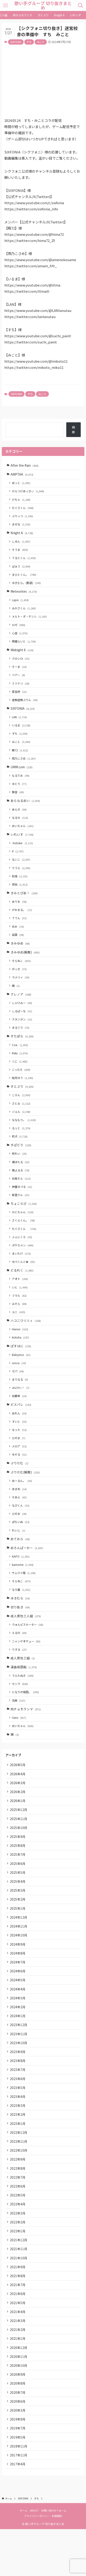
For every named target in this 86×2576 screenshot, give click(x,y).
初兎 (20, 886)
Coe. (20, 1058)
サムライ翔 (24, 1599)
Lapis (20, 603)
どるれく (22, 1289)
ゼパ (18, 1392)
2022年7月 (18, 2217)
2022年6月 (18, 2226)
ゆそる (19, 1478)
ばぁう (21, 568)
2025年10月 (19, 1859)
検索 (73, 429)
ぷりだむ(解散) (25, 1495)
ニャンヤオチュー (26, 1669)
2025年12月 (19, 1841)
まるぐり (21, 1041)
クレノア (21, 1006)
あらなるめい (25, 808)
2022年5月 (18, 2235)
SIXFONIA (15, 42)
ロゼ (19, 628)
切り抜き (20, 1634)
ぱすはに (21, 1366)
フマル (19, 1315)
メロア (19, 1469)
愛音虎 (19, 697)
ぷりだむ (20, 1486)
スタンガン (22, 1032)
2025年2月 (18, 1932)
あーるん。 (22, 1504)
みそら (19, 1323)
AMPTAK (22, 474)
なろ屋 (21, 1616)
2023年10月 (19, 2079)
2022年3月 (18, 2254)
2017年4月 (18, 2511)
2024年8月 (18, 1987)
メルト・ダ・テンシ (29, 620)
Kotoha (21, 1358)
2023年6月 (18, 2116)
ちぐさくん (23, 509)
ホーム (23, 2557)
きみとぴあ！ (24, 903)
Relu (20, 1067)
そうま (20, 552)
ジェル (21, 1127)
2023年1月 (18, 2162)
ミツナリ (21, 688)
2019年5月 (18, 2483)
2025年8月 (18, 1877)
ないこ (21, 869)
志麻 (19, 1729)
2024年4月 (18, 2024)
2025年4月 (18, 1914)
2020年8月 (18, 2428)
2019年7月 (18, 2474)
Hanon (20, 1349)
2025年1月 (18, 1941)
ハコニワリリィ (26, 1340)
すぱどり (21, 1161)
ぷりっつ (22, 517)
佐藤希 (19, 1418)
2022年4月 (18, 2244)
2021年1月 (18, 2382)
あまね (19, 1513)
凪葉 (18, 946)
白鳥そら (21, 1195)
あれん (19, 1435)
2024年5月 (18, 2015)
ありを (19, 912)
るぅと (21, 1144)
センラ (20, 1712)
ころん (21, 1110)
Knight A (22, 534)
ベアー (18, 680)
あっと (21, 483)
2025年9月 (18, 1868)
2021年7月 (18, 2327)
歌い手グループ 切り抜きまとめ (43, 5)
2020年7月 (18, 2437)
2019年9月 (18, 2465)
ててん (19, 929)
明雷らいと (24, 645)
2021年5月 (18, 2345)
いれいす (22, 843)
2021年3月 (18, 2364)
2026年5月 (18, 1795)
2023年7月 (18, 2107)
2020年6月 (18, 2446)
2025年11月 (19, 1850)
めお (18, 937)
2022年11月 (19, 2180)
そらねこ (21, 973)
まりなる (20, 1401)
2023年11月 (19, 2070)
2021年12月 (19, 2281)
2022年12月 (19, 2171)
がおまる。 (22, 920)
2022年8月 (18, 2208)
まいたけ (21, 1272)
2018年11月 (19, 2492)
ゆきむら (20, 1624)
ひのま (19, 1461)
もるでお (21, 783)
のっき (19, 981)
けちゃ (21, 500)
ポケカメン (23, 1263)
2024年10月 (19, 1969)
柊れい (19, 1170)
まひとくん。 (24, 577)
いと (20, 1306)
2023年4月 (18, 2134)
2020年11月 (19, 2400)
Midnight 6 (22, 654)
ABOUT (34, 2557)
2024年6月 (18, 2006)
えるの (19, 1660)
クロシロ (21, 663)
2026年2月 (18, 1822)
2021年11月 (19, 2290)
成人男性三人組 (26, 1643)
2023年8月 (18, 2098)
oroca (19, 1384)
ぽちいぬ (21, 1547)
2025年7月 (18, 1887)
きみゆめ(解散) (25, 963)
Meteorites (24, 594)
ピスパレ (21, 1426)
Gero (19, 1747)
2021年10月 (19, 2300)
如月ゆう (22, 1092)
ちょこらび (24, 1220)
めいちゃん (23, 834)
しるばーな (22, 1024)
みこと (40, 42)
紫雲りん (21, 1212)
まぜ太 (21, 526)
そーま (19, 671)
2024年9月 (18, 1978)
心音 (20, 637)
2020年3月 (18, 2455)
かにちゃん (23, 1230)
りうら (21, 877)
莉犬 (20, 1152)
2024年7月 (18, 1997)
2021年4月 (18, 2355)
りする (19, 1677)
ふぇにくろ (22, 1255)
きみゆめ (20, 954)
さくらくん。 (23, 1238)
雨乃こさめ (24, 765)
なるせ (20, 826)
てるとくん (24, 560)
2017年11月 (19, 2501)
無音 (18, 800)
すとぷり (22, 1101)
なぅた (19, 1452)
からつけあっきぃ (28, 492)
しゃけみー (22, 1016)
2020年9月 (18, 2419)
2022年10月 (19, 2189)
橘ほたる (21, 1178)
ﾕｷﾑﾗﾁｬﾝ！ (21, 1409)
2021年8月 (18, 2318)
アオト (20, 1298)
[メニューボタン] (5, 5)
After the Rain (25, 465)
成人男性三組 (23, 1686)
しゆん (21, 543)
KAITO (21, 1582)
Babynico (21, 1375)
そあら (19, 1521)
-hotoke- (22, 852)
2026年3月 (18, 1813)
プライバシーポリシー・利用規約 (43, 2563)
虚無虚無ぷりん (25, 705)
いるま (21, 731)
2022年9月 (18, 2198)
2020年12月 (19, 2391)
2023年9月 (18, 2088)
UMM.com (22, 774)
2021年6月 (18, 2336)
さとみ (21, 1118)
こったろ (21, 1084)
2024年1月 (18, 2052)
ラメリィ (21, 989)
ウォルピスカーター (28, 1652)
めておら (20, 1564)
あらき (19, 817)
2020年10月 (19, 2410)
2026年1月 (18, 1831)
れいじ (19, 1555)
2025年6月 (18, 1896)
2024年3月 (18, 2033)
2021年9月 (18, 2309)
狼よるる (21, 1187)
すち (29, 42)
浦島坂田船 (24, 1695)
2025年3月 (18, 1923)
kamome (23, 1591)
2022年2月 (18, 2263)
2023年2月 (18, 2153)
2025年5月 (18, 1905)
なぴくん (21, 1530)
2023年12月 (19, 2061)
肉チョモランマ (26, 1738)
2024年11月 (19, 1960)
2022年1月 (18, 2272)
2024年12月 (19, 1951)
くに (20, 1075)
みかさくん (24, 611)
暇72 (20, 757)
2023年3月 (18, 2144)
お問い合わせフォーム (53, 2557)
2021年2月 (18, 2373)
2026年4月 (18, 1804)
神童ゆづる (22, 1203)
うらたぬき (23, 1704)
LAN (19, 723)
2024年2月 (18, 2042)
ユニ (19, 1332)
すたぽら (22, 1049)
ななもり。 (24, 1135)
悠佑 (20, 894)
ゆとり (19, 791)
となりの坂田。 (25, 1721)
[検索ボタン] (80, 5)
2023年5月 (18, 2125)
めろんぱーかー (27, 1573)
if (18, 860)
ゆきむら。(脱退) (26, 585)
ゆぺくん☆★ (23, 1280)
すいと (19, 1444)
